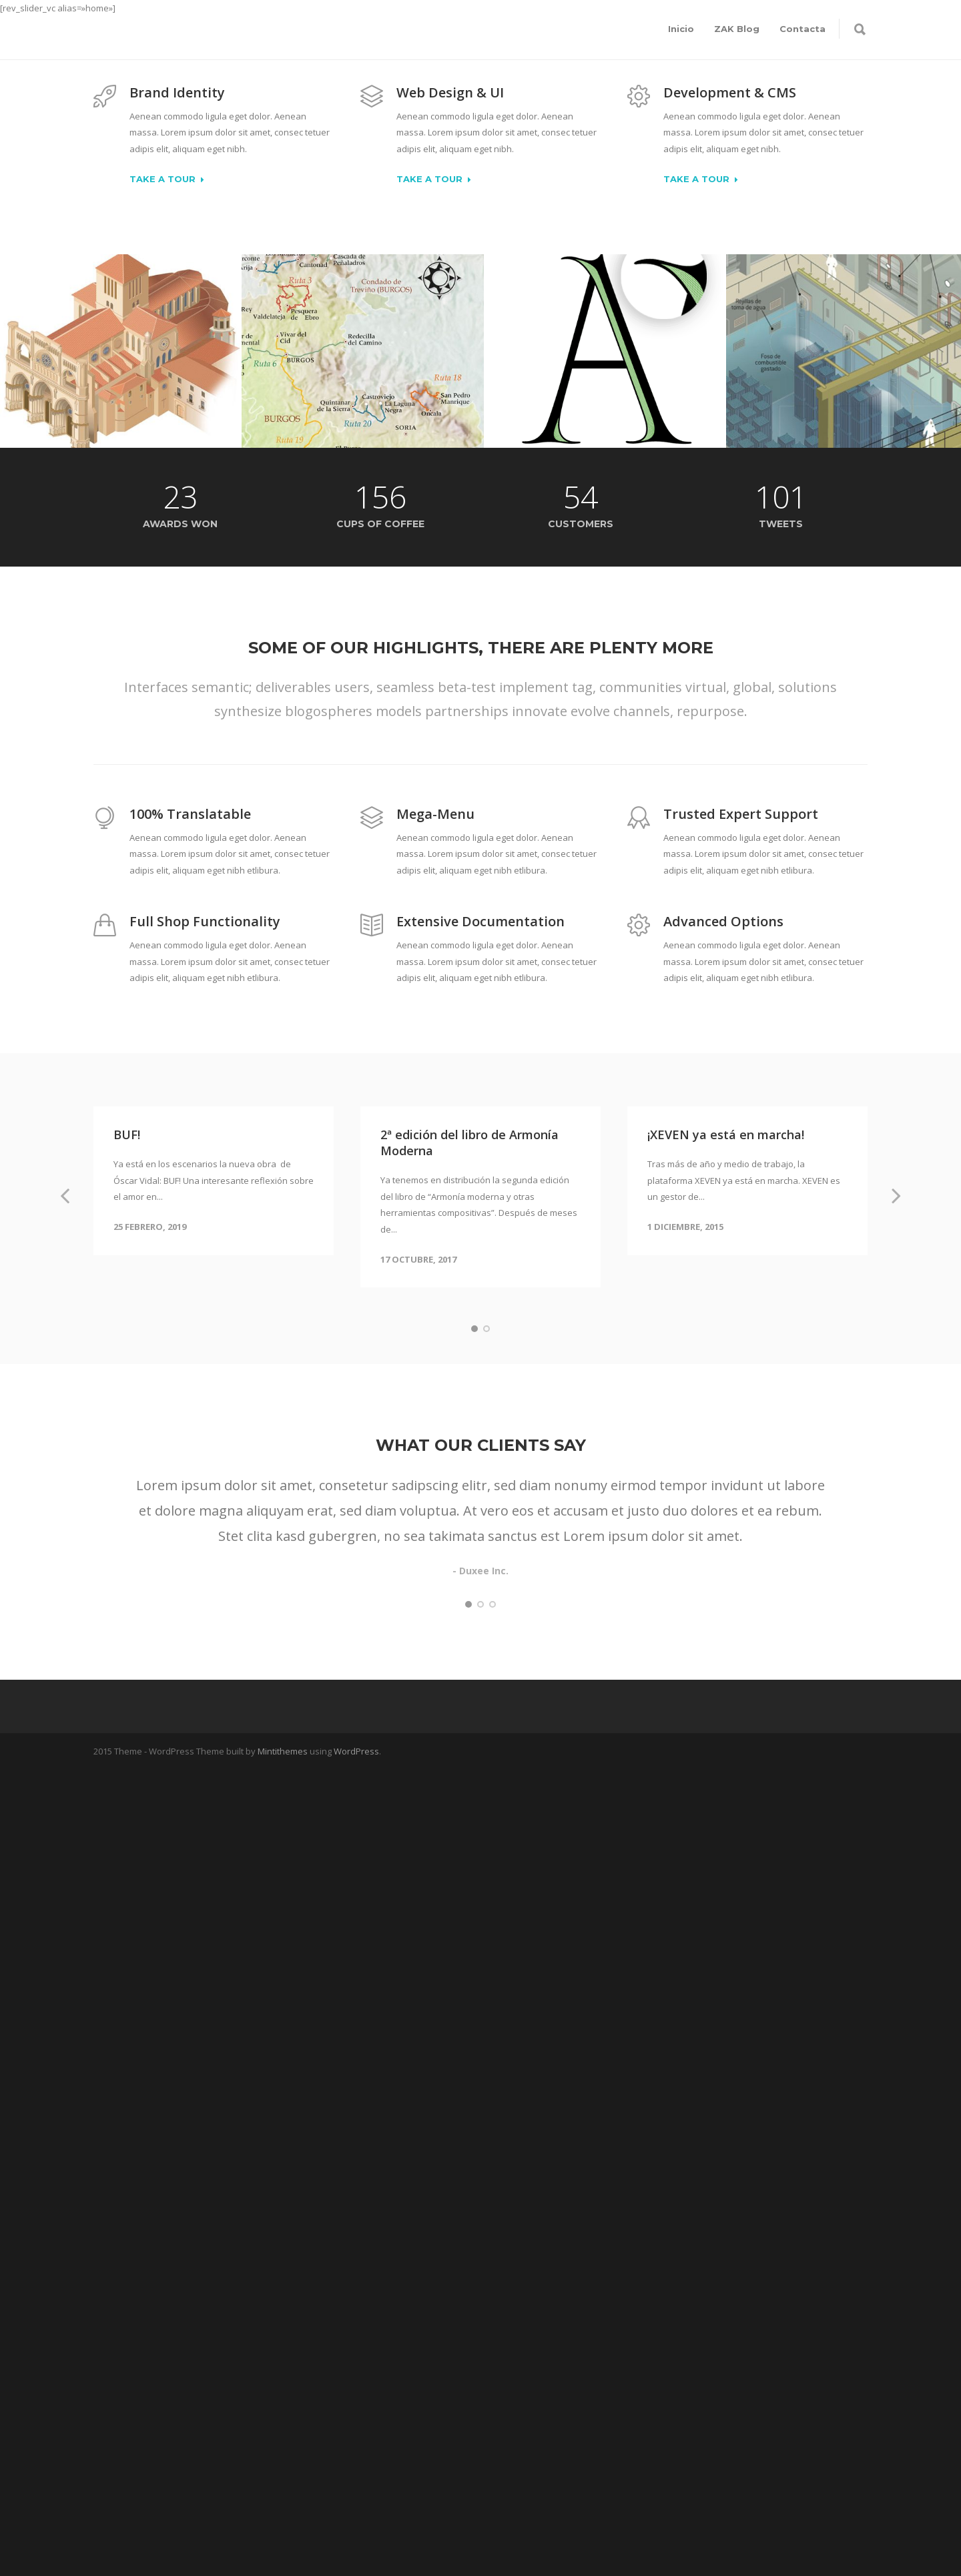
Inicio (681, 28)
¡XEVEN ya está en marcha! (725, 1134)
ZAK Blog (736, 28)
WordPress (356, 1751)
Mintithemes (283, 1751)
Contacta (802, 28)
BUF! (126, 1134)
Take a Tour (166, 179)
